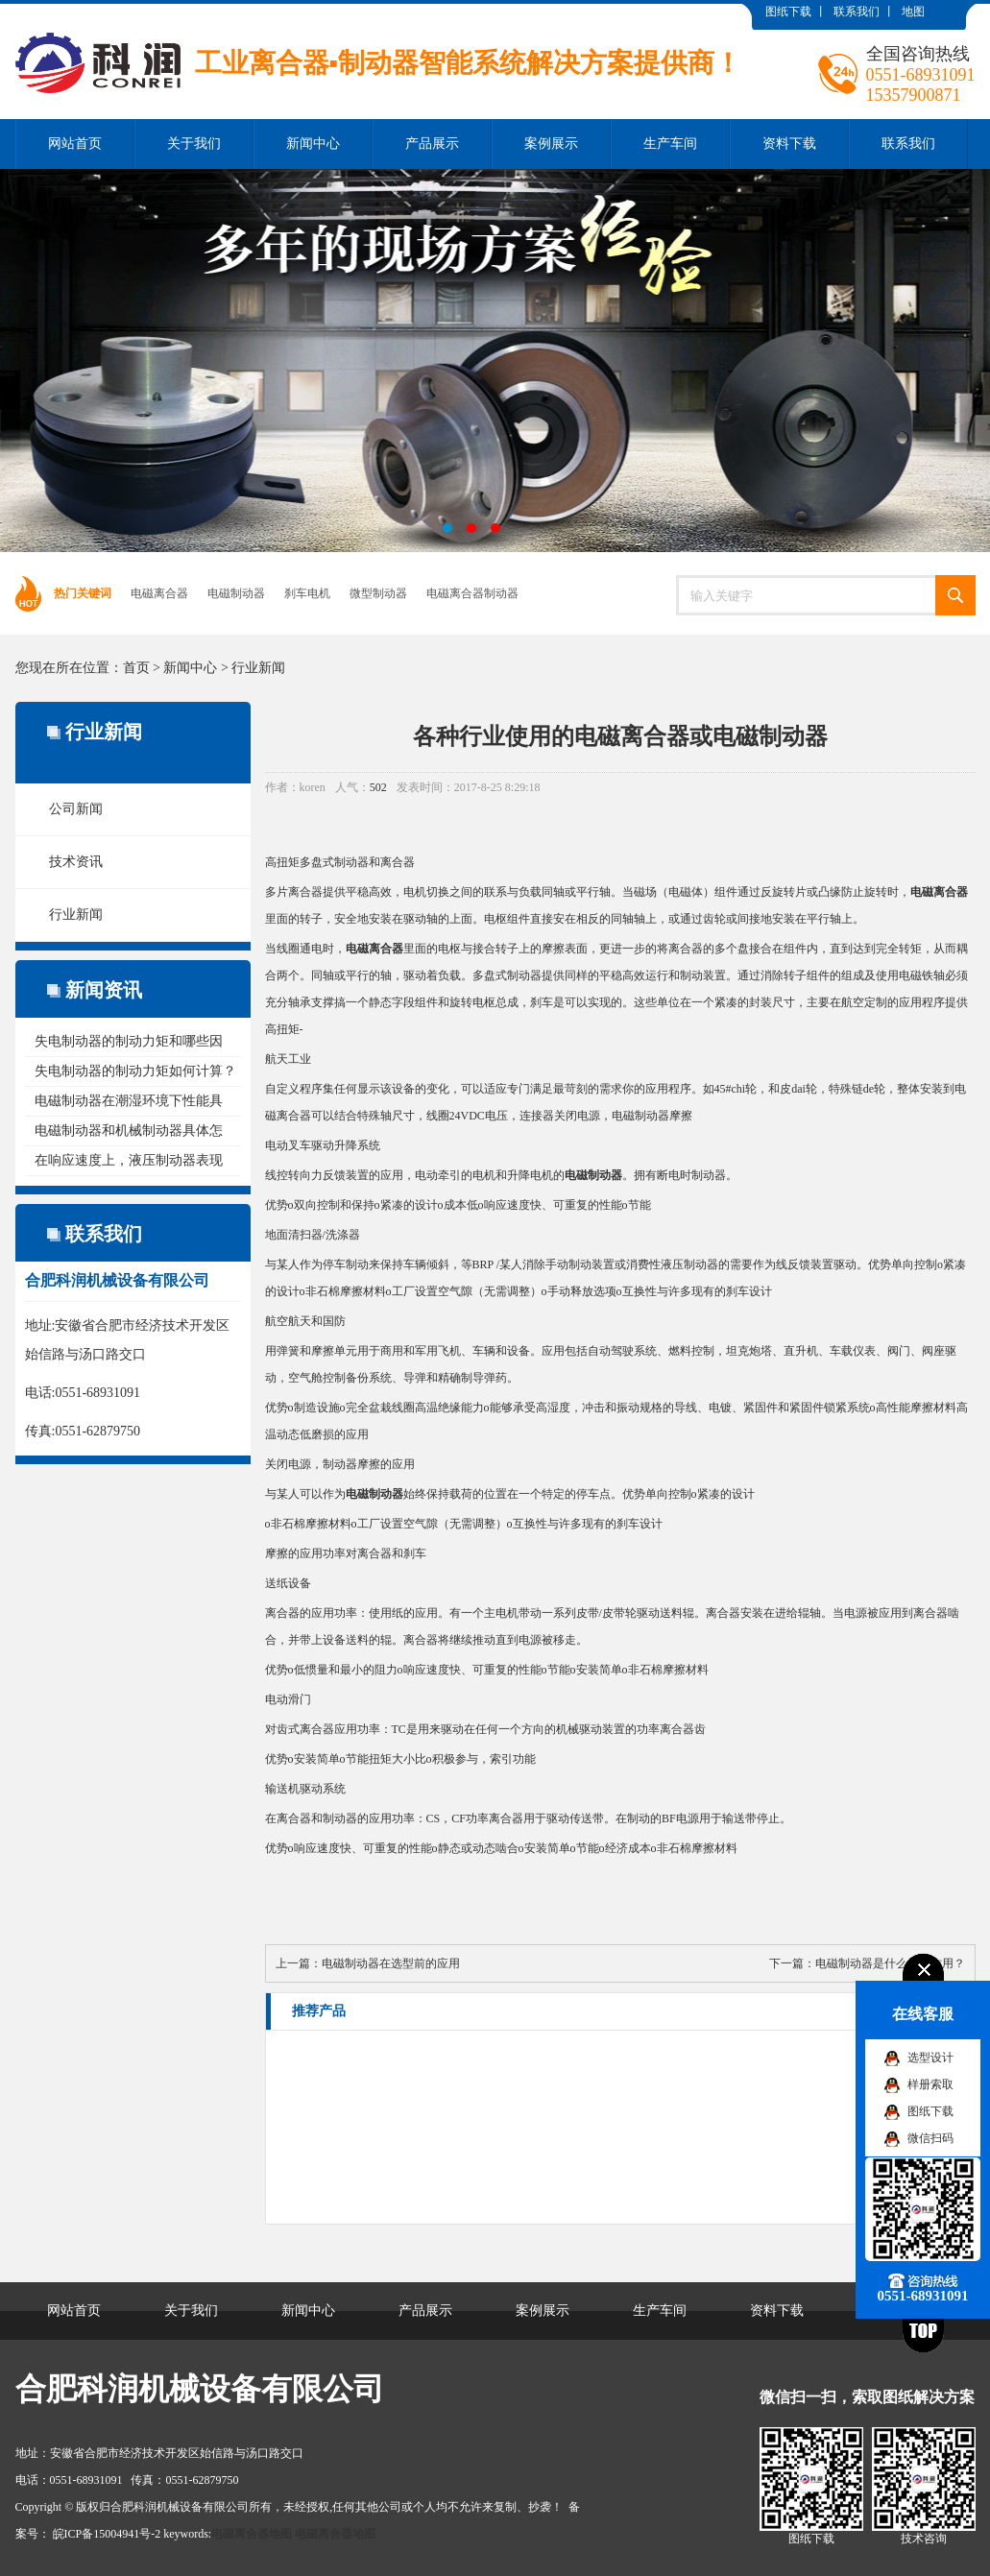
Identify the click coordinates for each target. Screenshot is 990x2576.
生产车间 (670, 143)
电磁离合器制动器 (472, 593)
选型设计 (930, 2057)
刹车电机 (307, 593)
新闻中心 (313, 143)
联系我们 (856, 11)
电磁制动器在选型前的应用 (391, 1963)
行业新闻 (258, 668)
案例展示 (551, 143)
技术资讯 (76, 862)
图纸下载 (788, 11)
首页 (136, 668)
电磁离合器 (159, 593)
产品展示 (432, 143)
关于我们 (194, 143)
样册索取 (930, 2084)
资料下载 (789, 143)
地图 (913, 11)
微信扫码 (930, 2138)
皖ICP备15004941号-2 (107, 2533)
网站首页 (75, 143)
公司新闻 (76, 809)
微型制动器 (378, 593)
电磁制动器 (236, 593)
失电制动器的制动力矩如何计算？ (135, 1071)
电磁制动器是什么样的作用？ (890, 1963)
